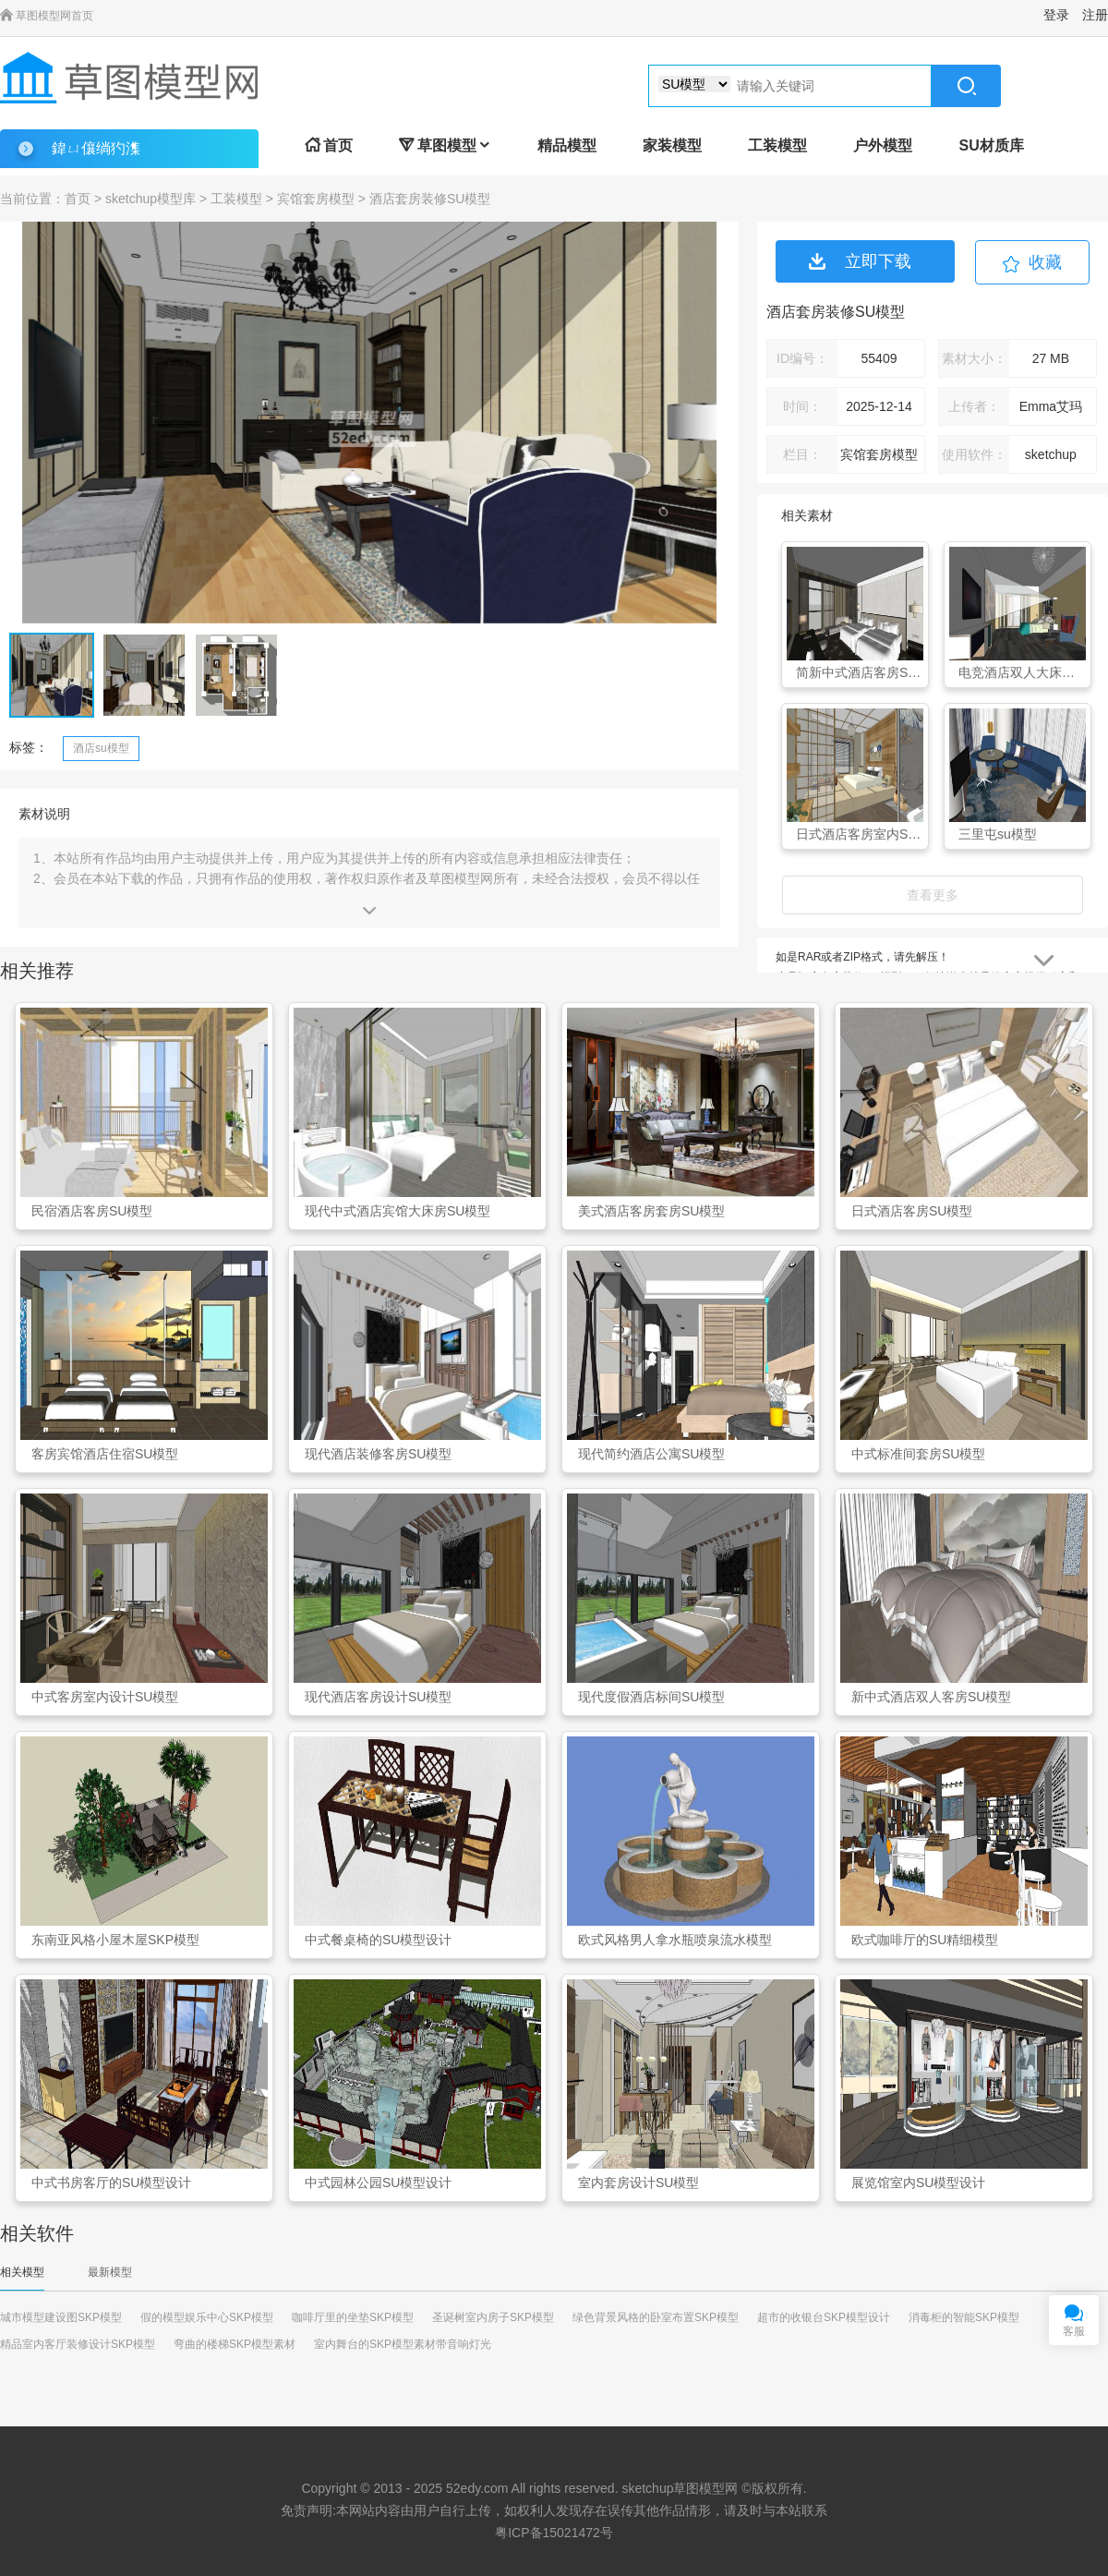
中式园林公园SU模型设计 (378, 2182)
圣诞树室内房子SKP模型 (493, 2317)
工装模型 (777, 145)
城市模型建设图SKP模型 (61, 2317)
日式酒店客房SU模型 (911, 1210)
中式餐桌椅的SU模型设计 (378, 1939)
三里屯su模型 (997, 834)
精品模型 (566, 145)
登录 (1056, 14)
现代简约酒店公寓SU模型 (651, 1453)
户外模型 (882, 145)
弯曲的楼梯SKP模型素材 (234, 2344)
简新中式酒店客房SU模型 (859, 672)
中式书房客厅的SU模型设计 (111, 2182)
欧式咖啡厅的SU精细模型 (924, 1939)
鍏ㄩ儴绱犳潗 (96, 148)
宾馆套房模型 (316, 198)
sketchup (647, 2488)
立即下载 (860, 261)
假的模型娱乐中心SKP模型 (206, 2317)
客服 (1074, 2331)
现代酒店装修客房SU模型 (378, 1453)
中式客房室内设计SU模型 (104, 1696)
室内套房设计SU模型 (638, 2182)
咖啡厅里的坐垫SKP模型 (353, 2317)
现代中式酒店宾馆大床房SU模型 (397, 1210)
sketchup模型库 (150, 198)
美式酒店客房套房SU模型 (651, 1210)
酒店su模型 (101, 748)
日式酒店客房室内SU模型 (859, 834)
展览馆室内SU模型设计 (918, 2182)
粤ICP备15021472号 (554, 2532)
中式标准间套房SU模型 (918, 1453)
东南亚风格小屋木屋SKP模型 (115, 1939)
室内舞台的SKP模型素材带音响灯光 (402, 2344)
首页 (329, 145)
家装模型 (672, 145)
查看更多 (932, 895)
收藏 (1045, 262)
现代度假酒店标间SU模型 (651, 1696)
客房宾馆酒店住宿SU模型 (104, 1453)
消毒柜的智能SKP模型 (964, 2317)
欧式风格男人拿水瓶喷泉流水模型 (675, 1939)
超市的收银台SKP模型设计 (823, 2317)
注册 (1095, 14)
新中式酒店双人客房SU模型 (931, 1696)
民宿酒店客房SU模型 (91, 1210)
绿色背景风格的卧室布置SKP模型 (655, 2317)
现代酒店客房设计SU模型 (378, 1696)
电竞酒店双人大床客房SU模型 (1022, 672)
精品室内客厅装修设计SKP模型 (77, 2344)
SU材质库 (990, 145)
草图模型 (445, 145)
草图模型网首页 (46, 15)
